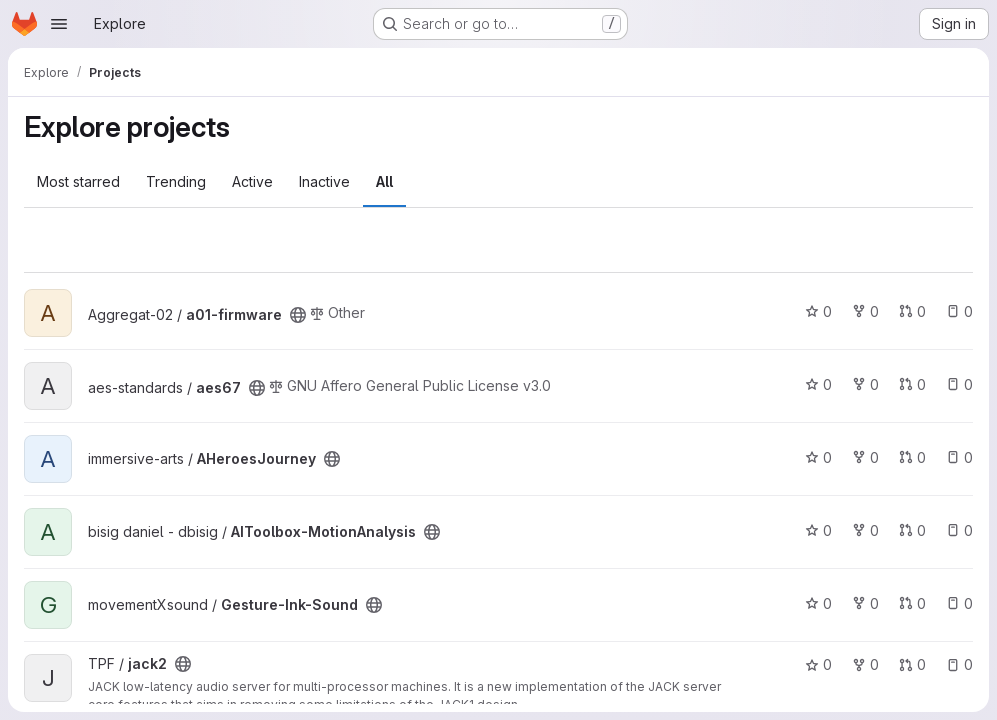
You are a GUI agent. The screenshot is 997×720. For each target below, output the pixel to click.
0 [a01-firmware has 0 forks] (865, 311)
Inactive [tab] (324, 181)
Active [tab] (252, 181)
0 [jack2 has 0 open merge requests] (912, 664)
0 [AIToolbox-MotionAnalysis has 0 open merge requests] (912, 530)
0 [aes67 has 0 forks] (865, 384)
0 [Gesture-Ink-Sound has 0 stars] (818, 603)
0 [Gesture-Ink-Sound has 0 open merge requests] (912, 603)
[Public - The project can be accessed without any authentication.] (298, 315)
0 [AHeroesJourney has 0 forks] (865, 457)
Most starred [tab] (78, 181)
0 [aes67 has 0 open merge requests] (912, 384)
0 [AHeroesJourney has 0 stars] (818, 457)
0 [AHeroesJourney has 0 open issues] (959, 457)
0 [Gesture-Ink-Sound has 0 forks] (865, 603)
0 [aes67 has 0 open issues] (959, 384)
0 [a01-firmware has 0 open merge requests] (912, 311)
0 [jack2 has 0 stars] (818, 664)
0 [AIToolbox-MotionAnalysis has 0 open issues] (959, 530)
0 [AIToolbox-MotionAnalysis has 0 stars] (818, 530)
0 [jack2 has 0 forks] (865, 664)
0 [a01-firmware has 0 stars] (818, 311)
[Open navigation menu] (59, 24)
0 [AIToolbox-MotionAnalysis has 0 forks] (865, 530)
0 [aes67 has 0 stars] (818, 384)
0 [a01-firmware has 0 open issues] (959, 311)
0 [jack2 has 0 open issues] (959, 664)
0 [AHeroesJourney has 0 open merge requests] (912, 457)
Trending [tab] (176, 181)
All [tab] (384, 181)
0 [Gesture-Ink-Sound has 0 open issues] (959, 603)
